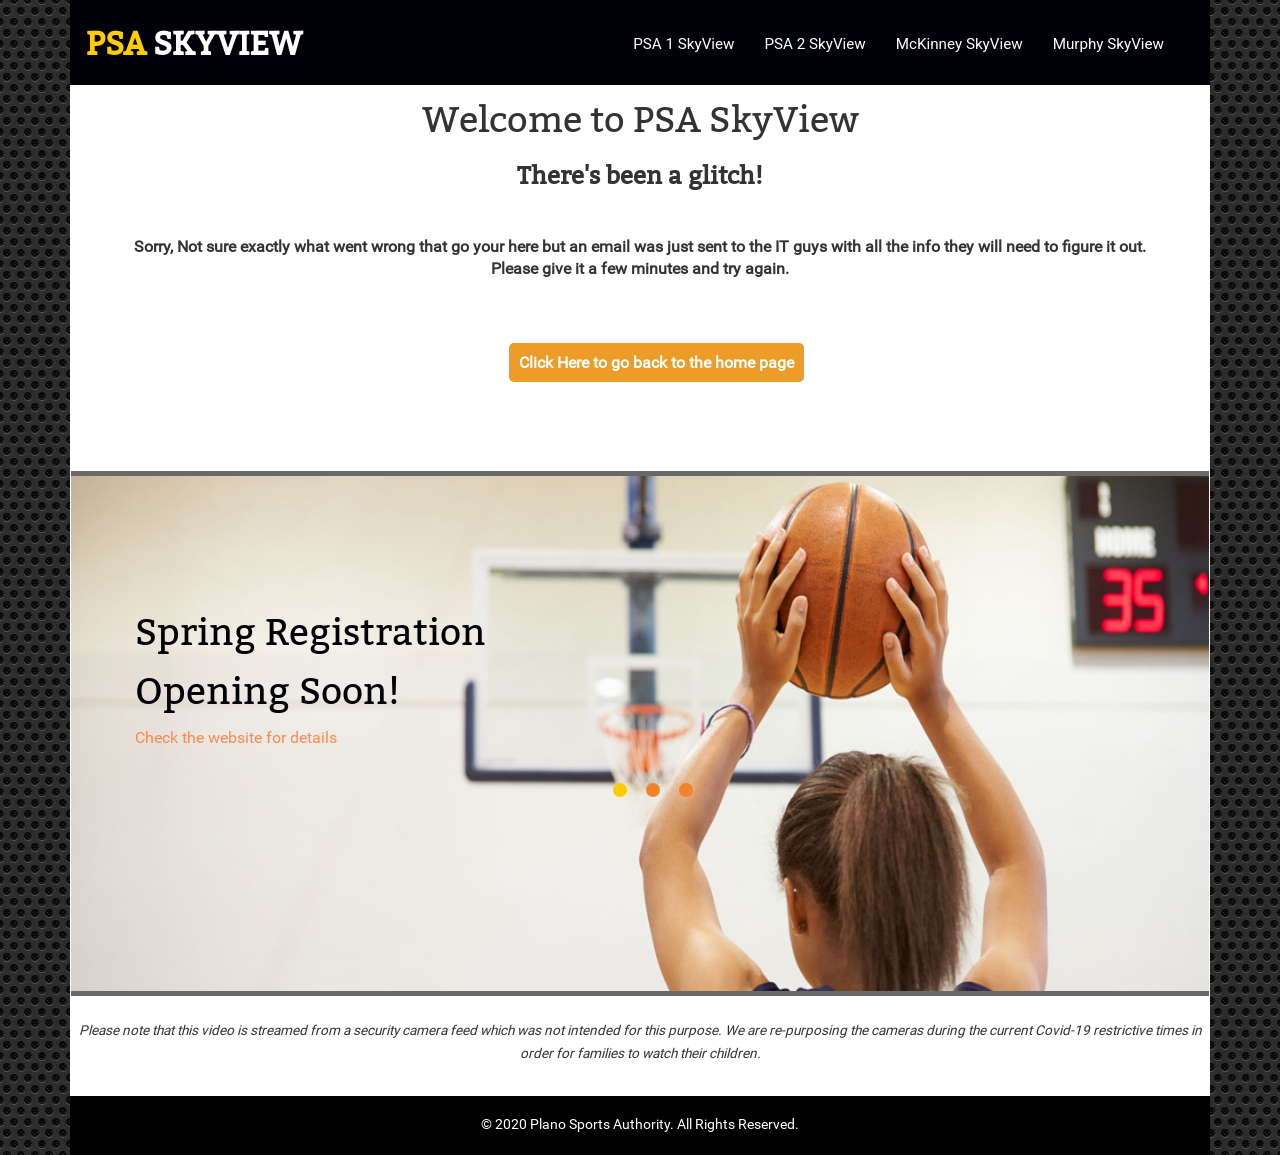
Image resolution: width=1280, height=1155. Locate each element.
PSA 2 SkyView (814, 44)
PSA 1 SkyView (683, 44)
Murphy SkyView (1108, 44)
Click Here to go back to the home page (656, 362)
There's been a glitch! (640, 176)
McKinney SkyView (959, 44)
